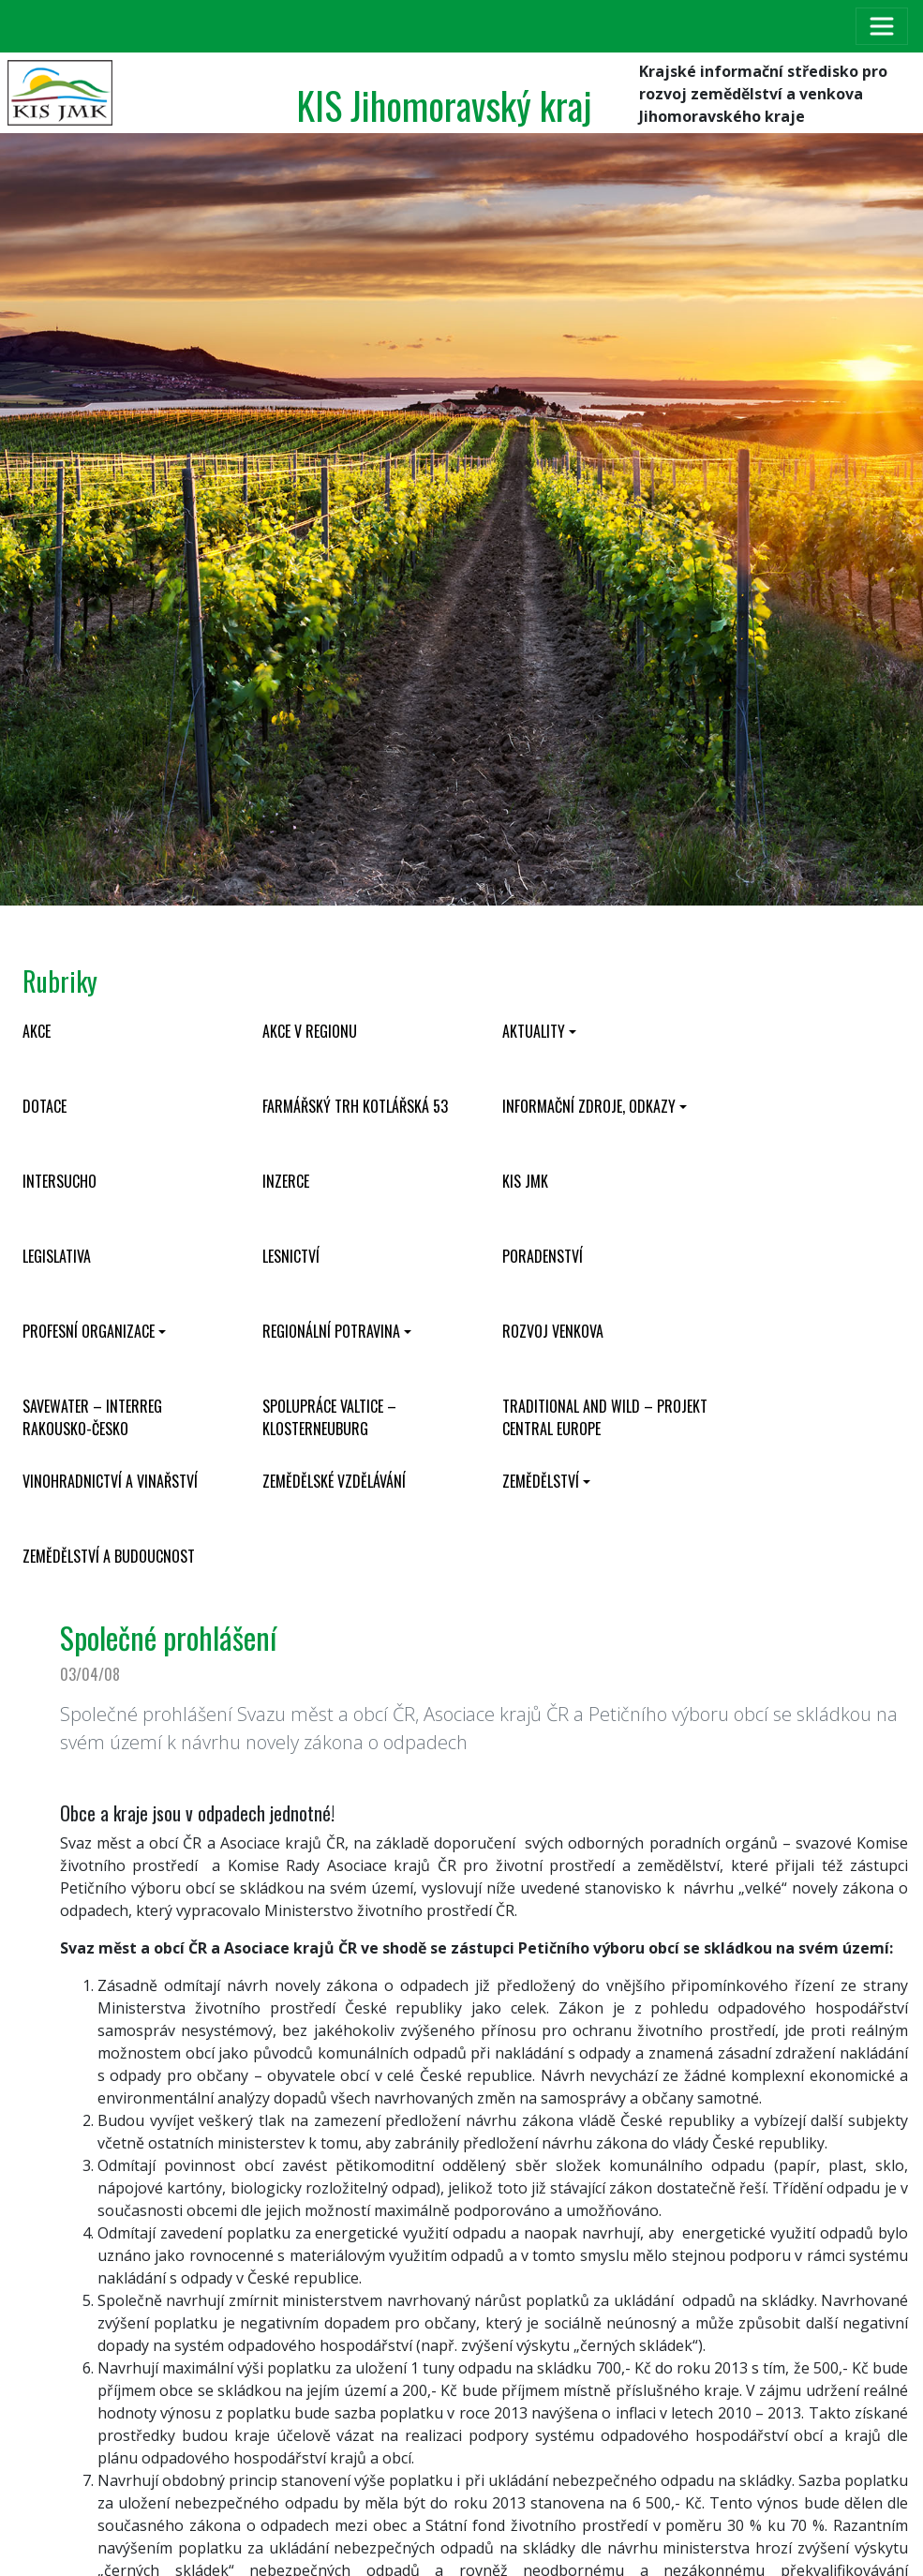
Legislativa (56, 1256)
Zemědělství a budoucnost (108, 1556)
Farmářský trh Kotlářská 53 (355, 1106)
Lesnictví (291, 1256)
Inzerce (285, 1181)
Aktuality (533, 1031)
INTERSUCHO (59, 1181)
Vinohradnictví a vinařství (110, 1481)
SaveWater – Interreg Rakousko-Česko (92, 1417)
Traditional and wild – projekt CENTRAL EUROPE (604, 1417)
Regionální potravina (331, 1331)
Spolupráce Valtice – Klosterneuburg (329, 1417)
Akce (36, 1031)
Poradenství (542, 1256)
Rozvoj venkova (552, 1331)
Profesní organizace (88, 1331)
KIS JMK (525, 1181)
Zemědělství (540, 1481)
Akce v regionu (309, 1031)
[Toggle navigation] (882, 26)
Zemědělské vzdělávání (334, 1481)
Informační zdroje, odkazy (589, 1106)
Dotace (44, 1106)
